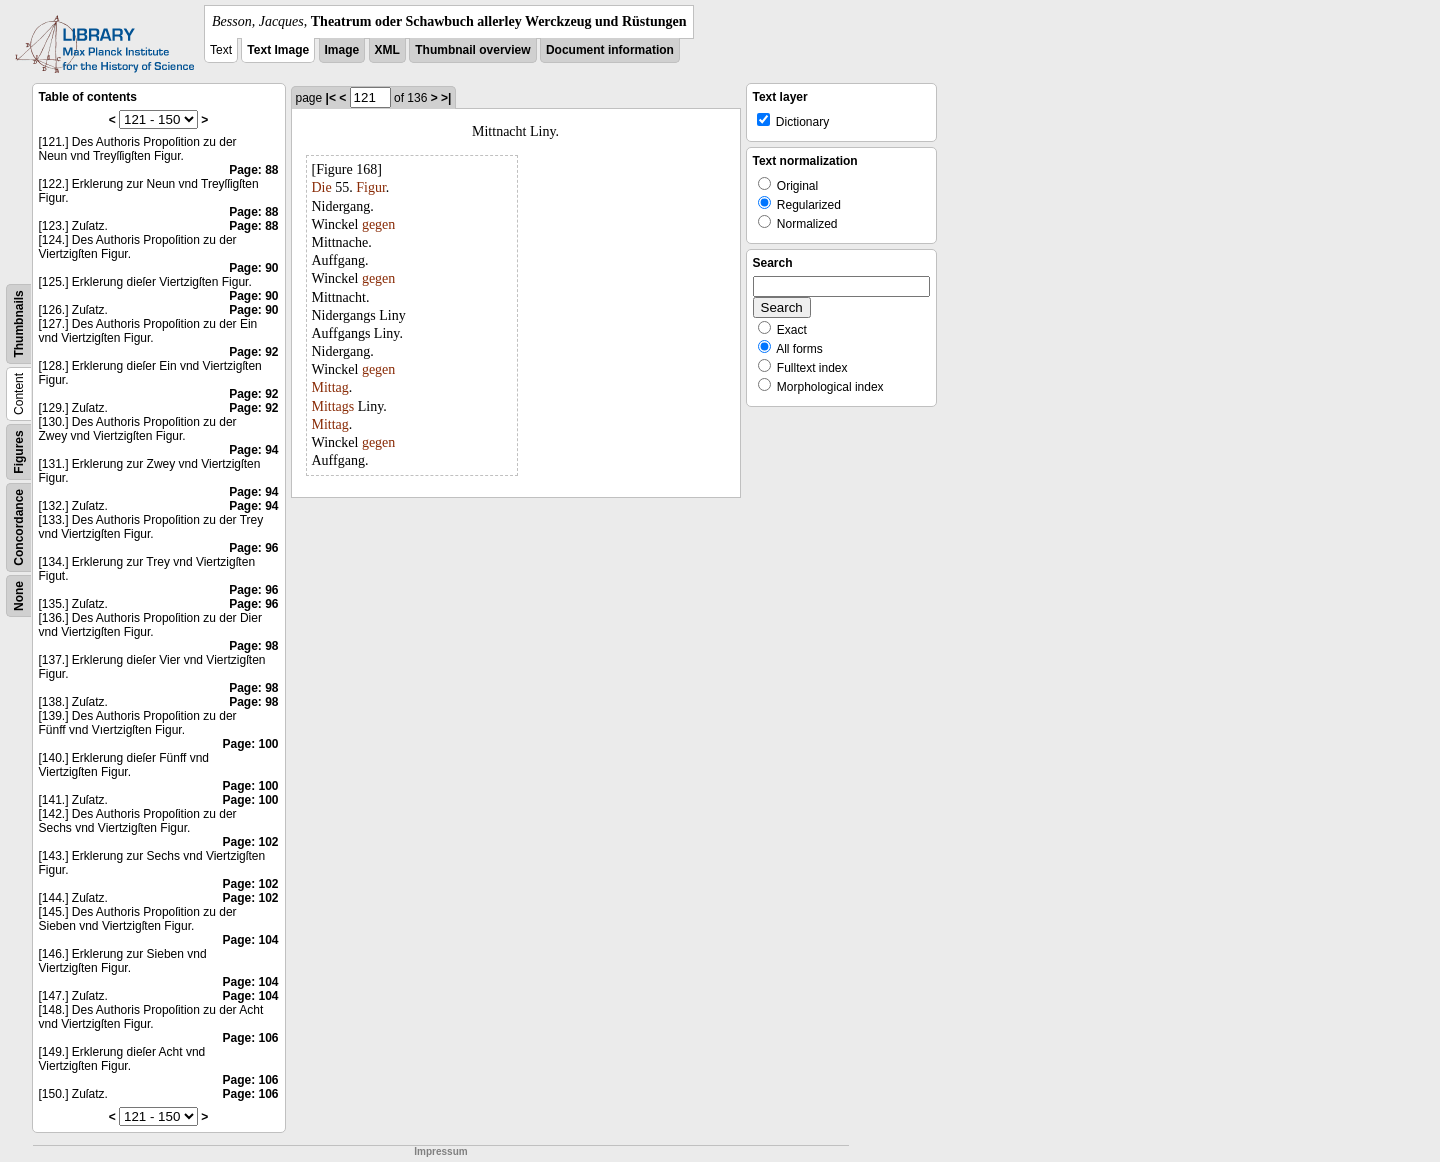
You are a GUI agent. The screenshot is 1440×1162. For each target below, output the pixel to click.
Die (322, 187)
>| (446, 98)
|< (331, 98)
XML (387, 50)
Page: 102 (250, 842)
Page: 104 (250, 940)
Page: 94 (253, 450)
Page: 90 (253, 268)
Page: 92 (253, 352)
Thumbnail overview (472, 50)
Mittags (333, 406)
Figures (19, 451)
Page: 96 (253, 548)
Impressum (440, 1151)
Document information (610, 50)
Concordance (19, 527)
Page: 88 (253, 170)
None (19, 596)
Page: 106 (250, 1038)
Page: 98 (253, 646)
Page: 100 (250, 744)
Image (342, 50)
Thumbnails (19, 323)
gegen (378, 224)
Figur (371, 187)
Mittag (330, 387)
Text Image (278, 50)
